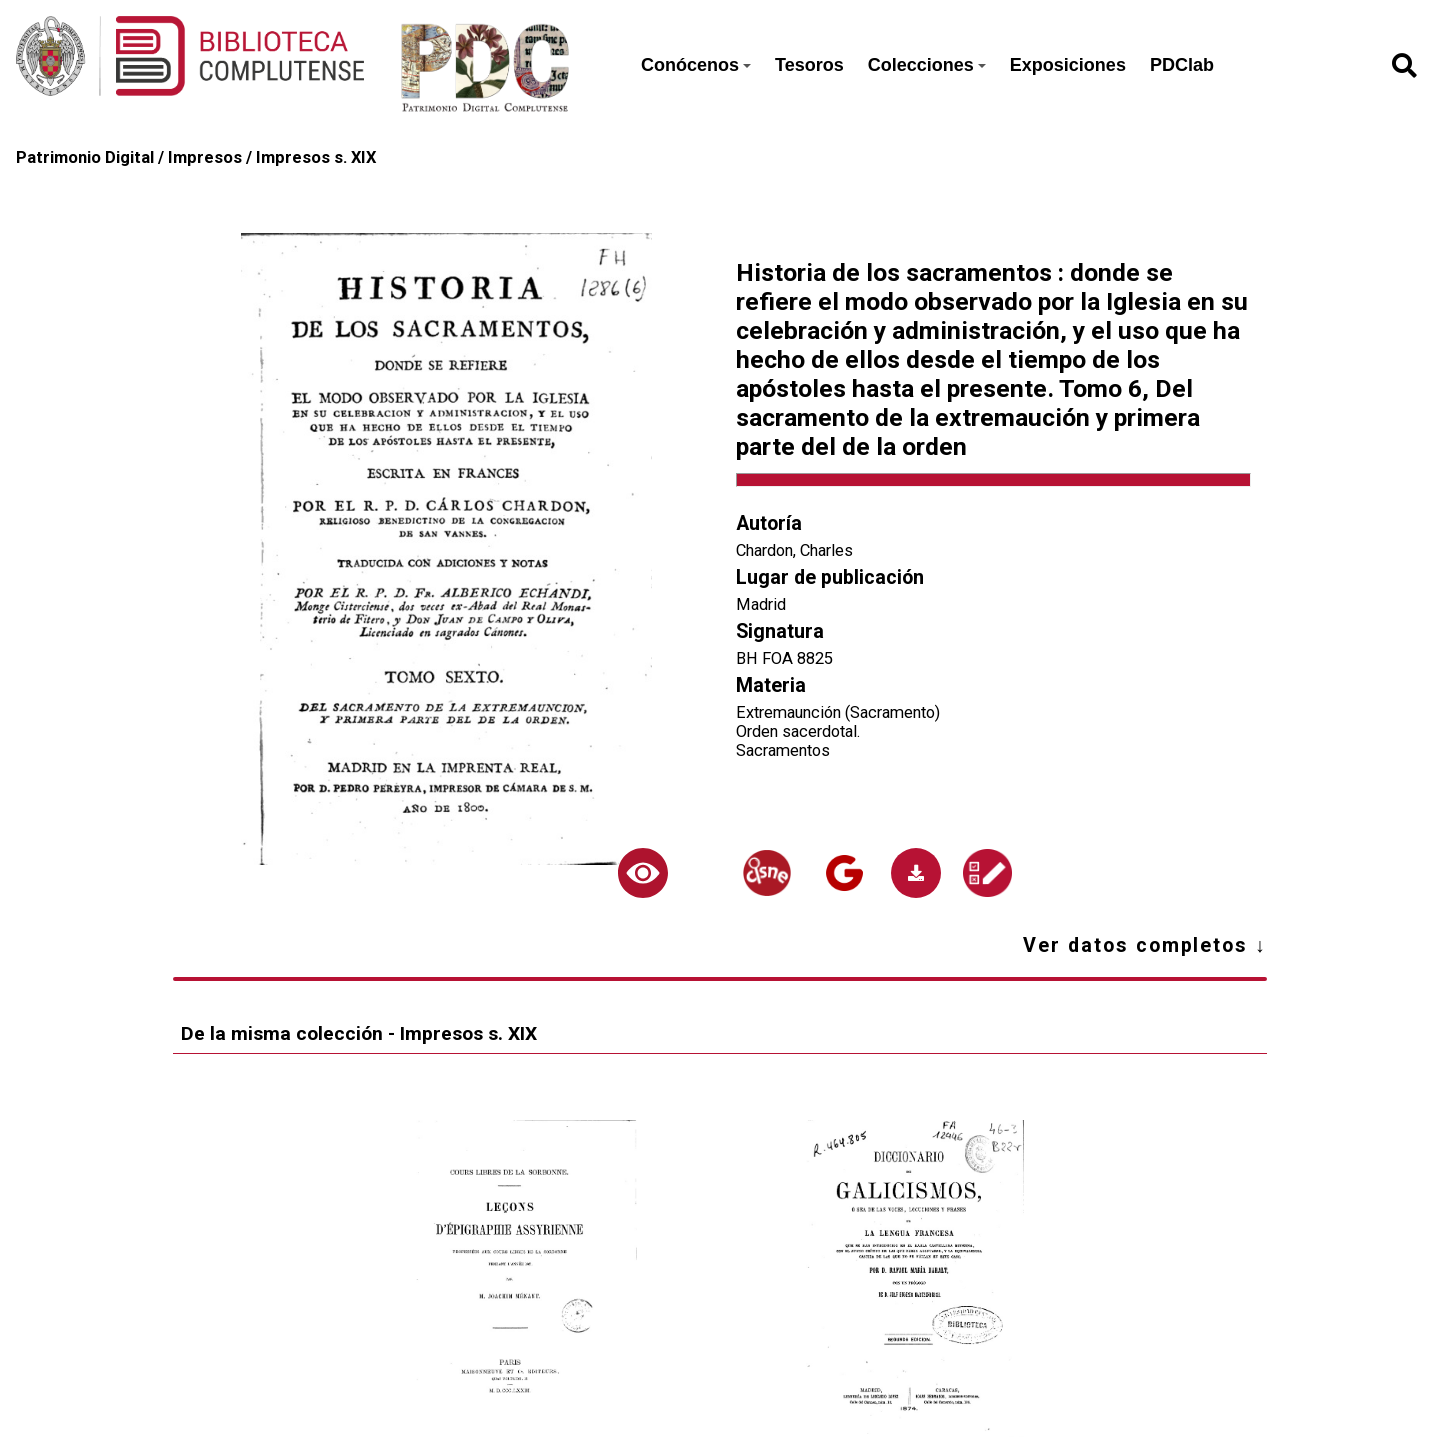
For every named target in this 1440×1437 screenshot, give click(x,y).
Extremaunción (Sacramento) (838, 712)
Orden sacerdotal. (798, 731)
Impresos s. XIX (316, 157)
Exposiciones (1068, 65)
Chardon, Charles (794, 550)
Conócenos (696, 65)
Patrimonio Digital (85, 157)
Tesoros (809, 65)
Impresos (205, 157)
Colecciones (927, 65)
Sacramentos (783, 750)
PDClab (1182, 65)
